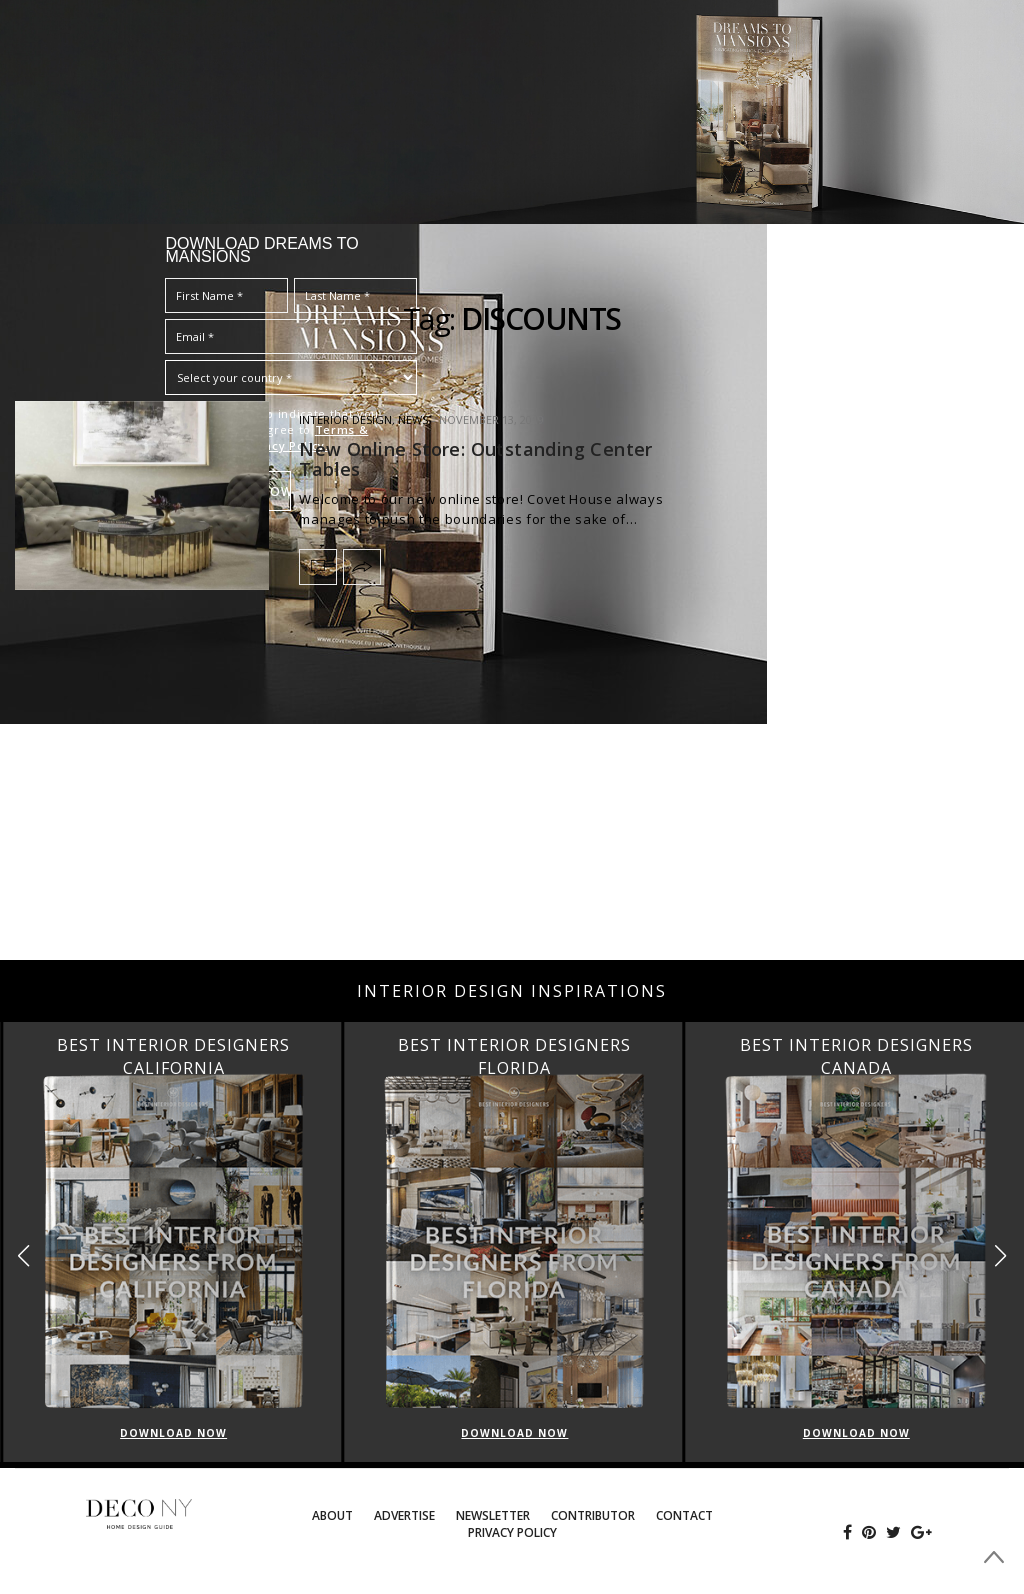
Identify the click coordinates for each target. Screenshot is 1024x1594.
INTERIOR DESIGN (345, 419)
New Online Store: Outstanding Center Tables (475, 459)
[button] (1000, 1255)
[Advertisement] (512, 800)
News (413, 419)
